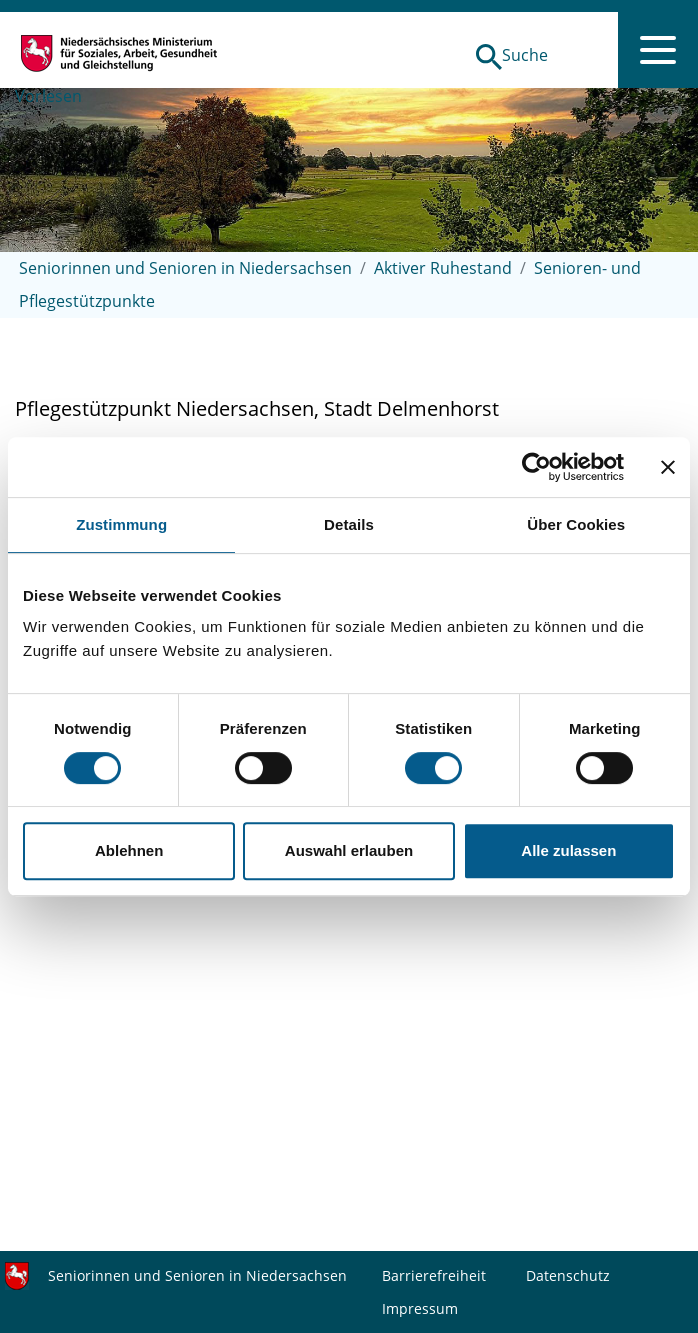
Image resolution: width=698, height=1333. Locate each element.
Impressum (420, 1308)
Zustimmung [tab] (121, 524)
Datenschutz (568, 1275)
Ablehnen (129, 850)
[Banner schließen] (668, 467)
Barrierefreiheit (434, 1275)
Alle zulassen (568, 850)
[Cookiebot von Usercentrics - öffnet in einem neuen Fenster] (536, 467)
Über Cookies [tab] (576, 524)
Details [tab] (349, 524)
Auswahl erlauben (349, 850)
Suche (525, 55)
